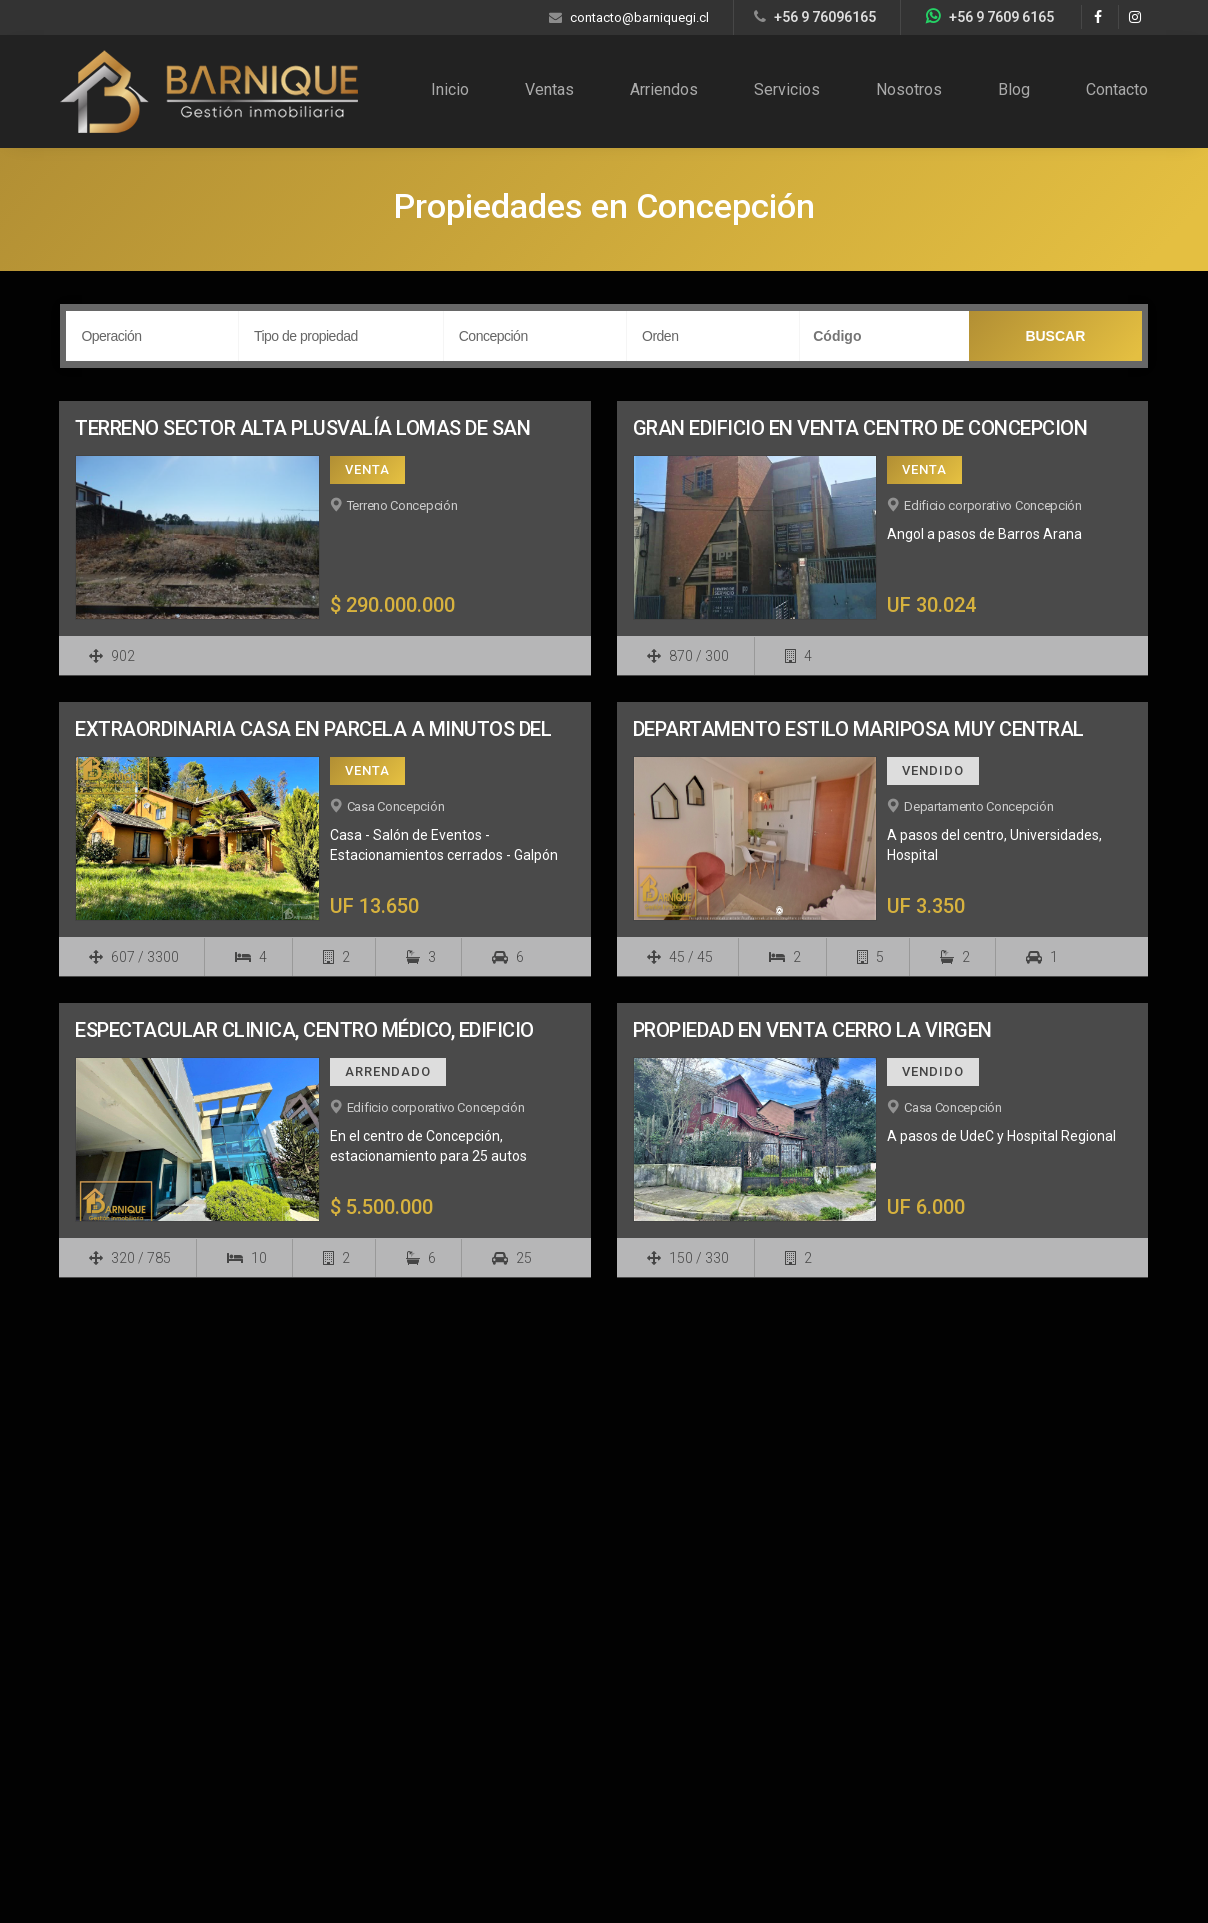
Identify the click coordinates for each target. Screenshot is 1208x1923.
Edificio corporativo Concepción (993, 505)
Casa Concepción (396, 806)
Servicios (787, 90)
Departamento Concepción (978, 806)
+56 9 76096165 (825, 17)
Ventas (549, 90)
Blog (1014, 90)
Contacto (1117, 90)
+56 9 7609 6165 (1001, 17)
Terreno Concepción (402, 505)
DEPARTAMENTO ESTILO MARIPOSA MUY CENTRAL (858, 729)
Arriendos (664, 90)
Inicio (450, 90)
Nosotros (909, 90)
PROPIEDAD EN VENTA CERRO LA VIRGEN (812, 1030)
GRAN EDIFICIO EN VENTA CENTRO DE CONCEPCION (860, 428)
